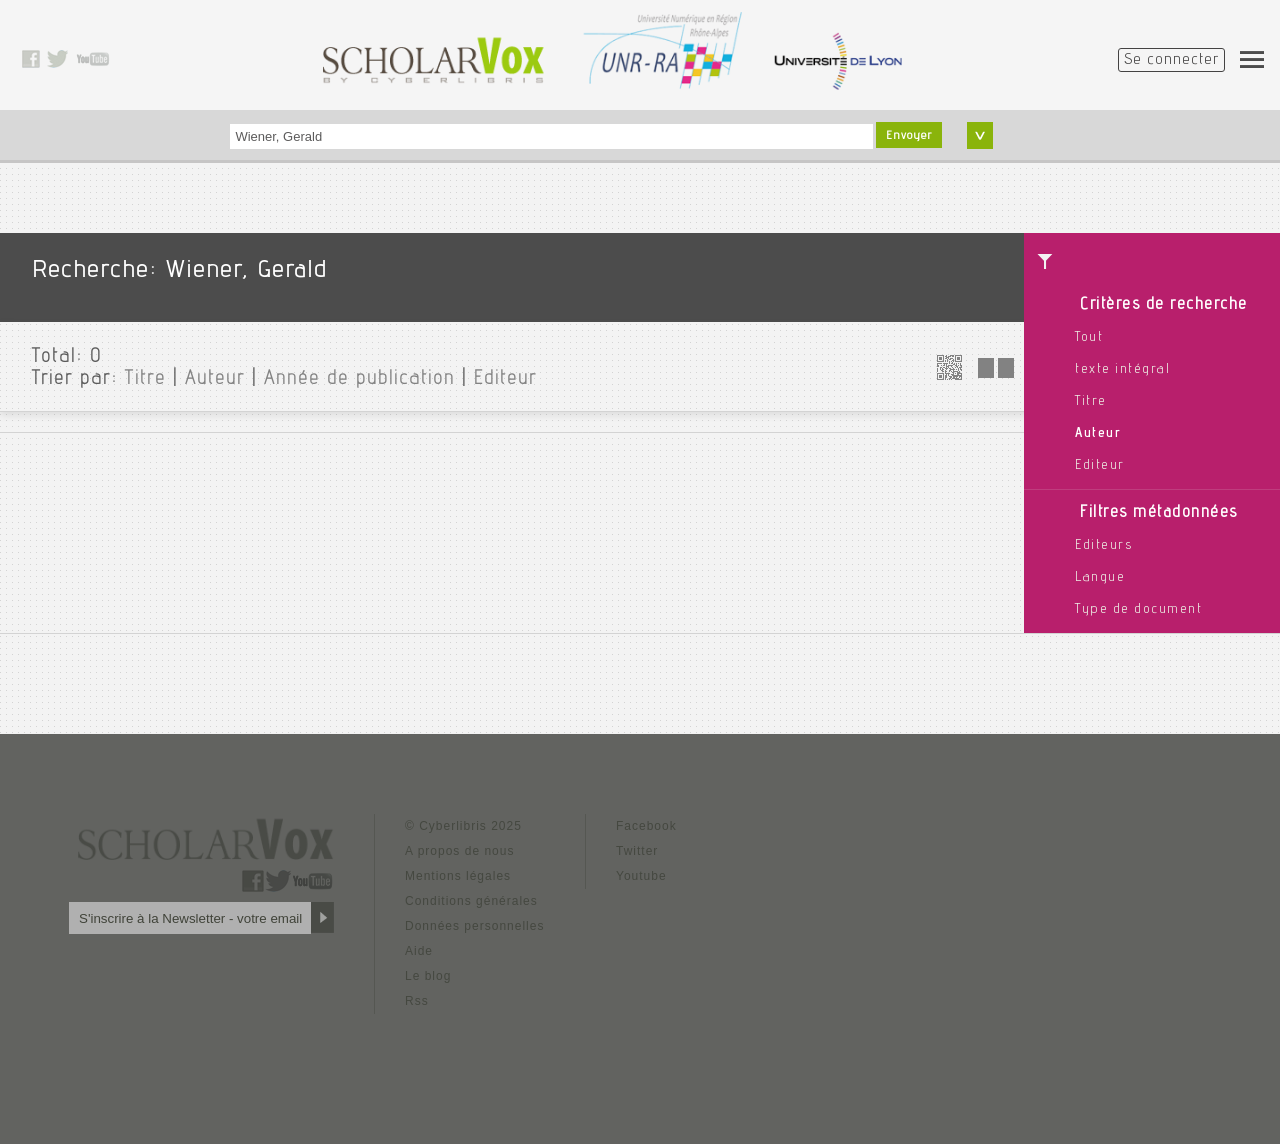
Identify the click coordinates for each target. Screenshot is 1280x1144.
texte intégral (1122, 370)
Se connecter (1171, 61)
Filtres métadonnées (1159, 513)
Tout (1089, 338)
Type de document (1138, 610)
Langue (1100, 578)
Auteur (1098, 434)
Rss (417, 1001)
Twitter (637, 851)
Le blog (428, 976)
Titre (1091, 402)
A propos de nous (459, 851)
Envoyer (909, 136)
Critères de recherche (1164, 305)
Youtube (641, 876)
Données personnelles (474, 926)
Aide (419, 951)
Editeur (1100, 466)
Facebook (646, 826)
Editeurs (1103, 546)
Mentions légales (458, 876)
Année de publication (359, 380)
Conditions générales (471, 901)
